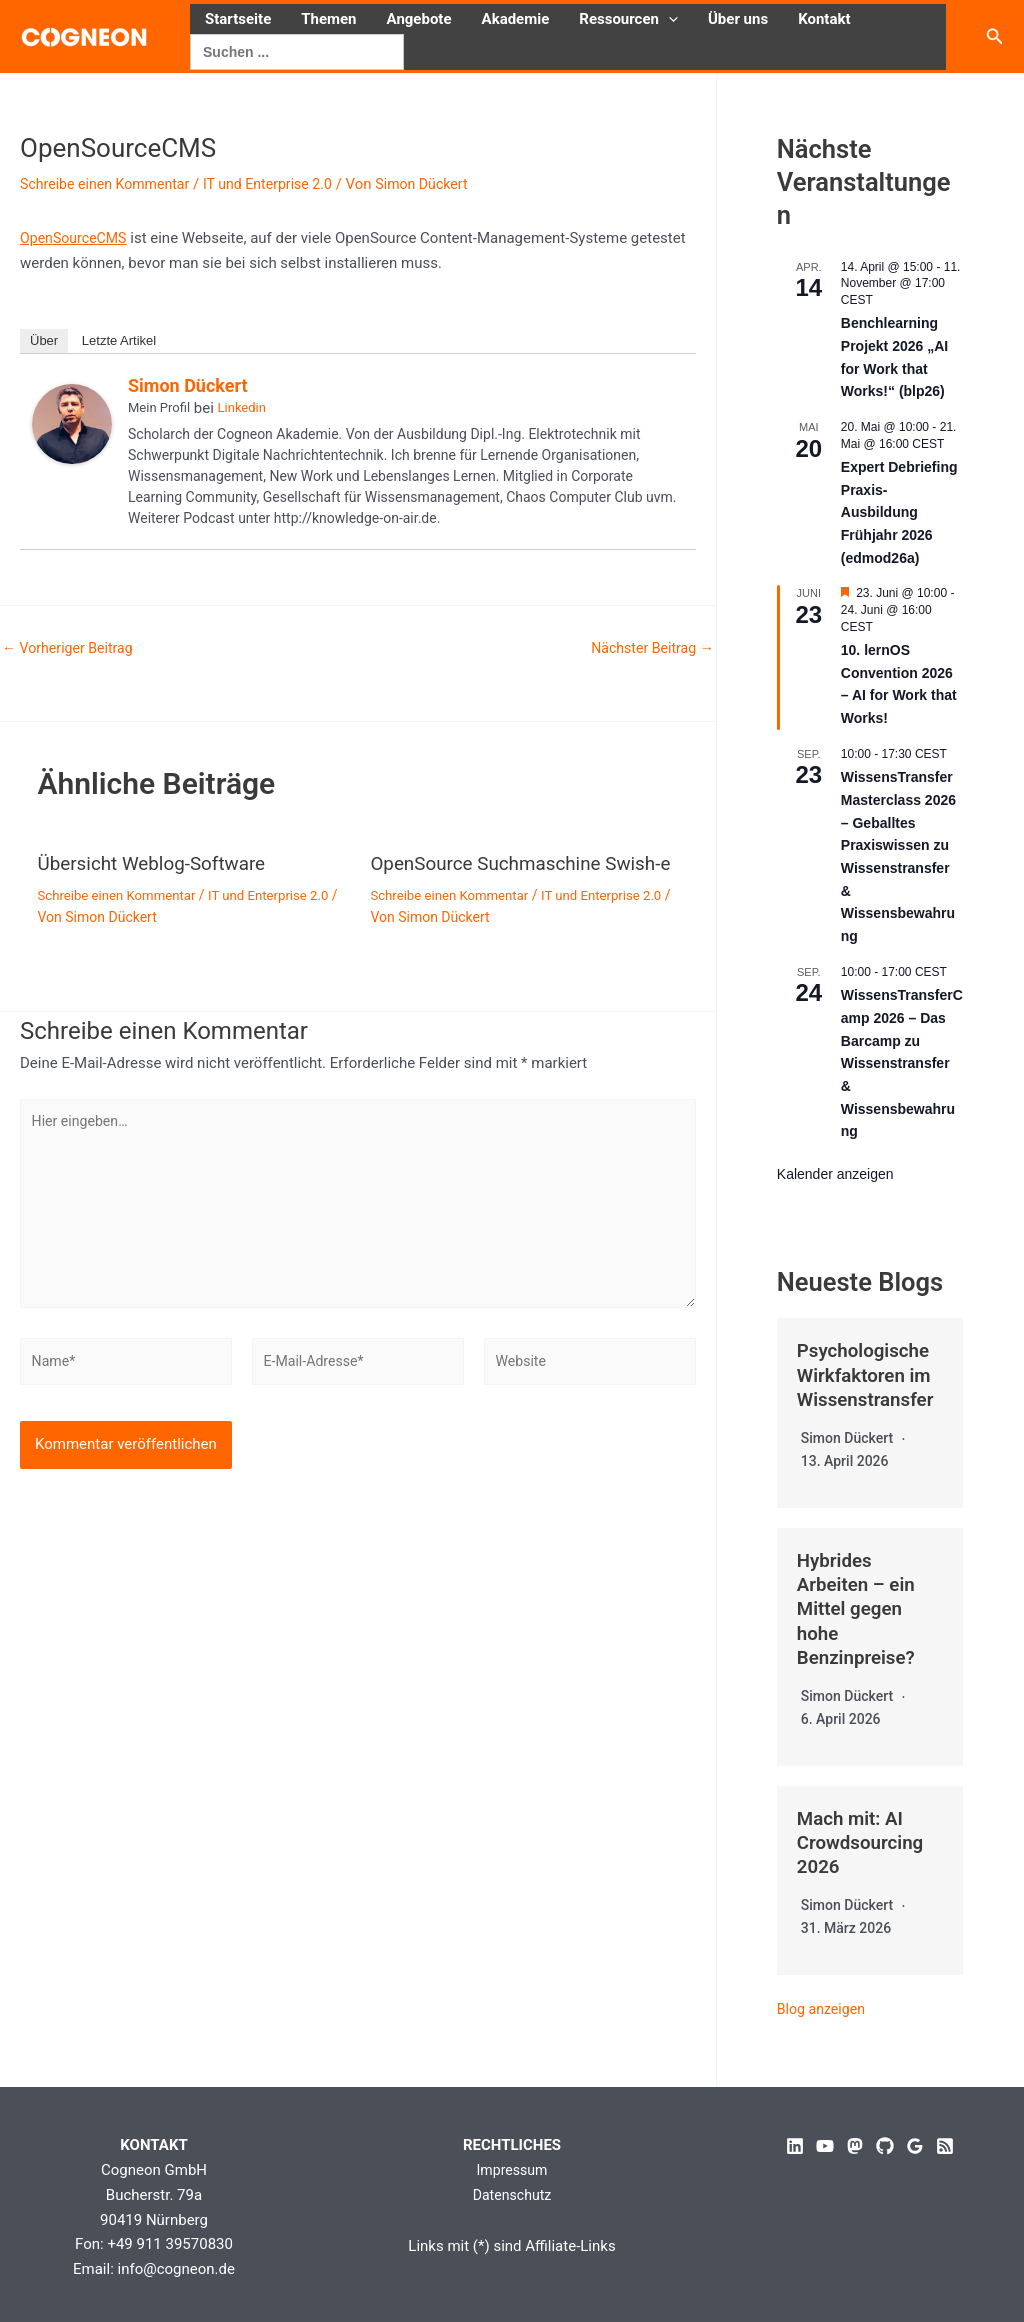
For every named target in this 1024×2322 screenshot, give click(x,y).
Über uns (738, 19)
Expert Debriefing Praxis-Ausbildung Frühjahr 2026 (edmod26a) (899, 512)
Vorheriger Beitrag (71, 648)
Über (44, 340)
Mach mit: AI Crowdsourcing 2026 (864, 1838)
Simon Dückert (188, 385)
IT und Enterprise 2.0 (282, 184)
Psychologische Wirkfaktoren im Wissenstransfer (870, 1374)
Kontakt (824, 19)
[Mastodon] (855, 2142)
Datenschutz (512, 2190)
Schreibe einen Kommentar (110, 184)
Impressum (511, 2166)
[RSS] (945, 2142)
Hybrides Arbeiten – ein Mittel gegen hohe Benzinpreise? (860, 1606)
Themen (328, 19)
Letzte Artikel (119, 340)
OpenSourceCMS (76, 238)
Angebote (419, 19)
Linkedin (242, 407)
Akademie (516, 19)
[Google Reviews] (915, 2142)
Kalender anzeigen (835, 1174)
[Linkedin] (795, 2142)
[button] (668, 19)
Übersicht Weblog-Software (159, 863)
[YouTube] (825, 2142)
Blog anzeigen (824, 2004)
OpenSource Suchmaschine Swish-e (492, 873)
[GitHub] (885, 2142)
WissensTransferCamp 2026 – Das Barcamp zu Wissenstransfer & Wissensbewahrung (902, 1063)
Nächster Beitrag (648, 648)
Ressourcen (628, 19)
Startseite (238, 19)
